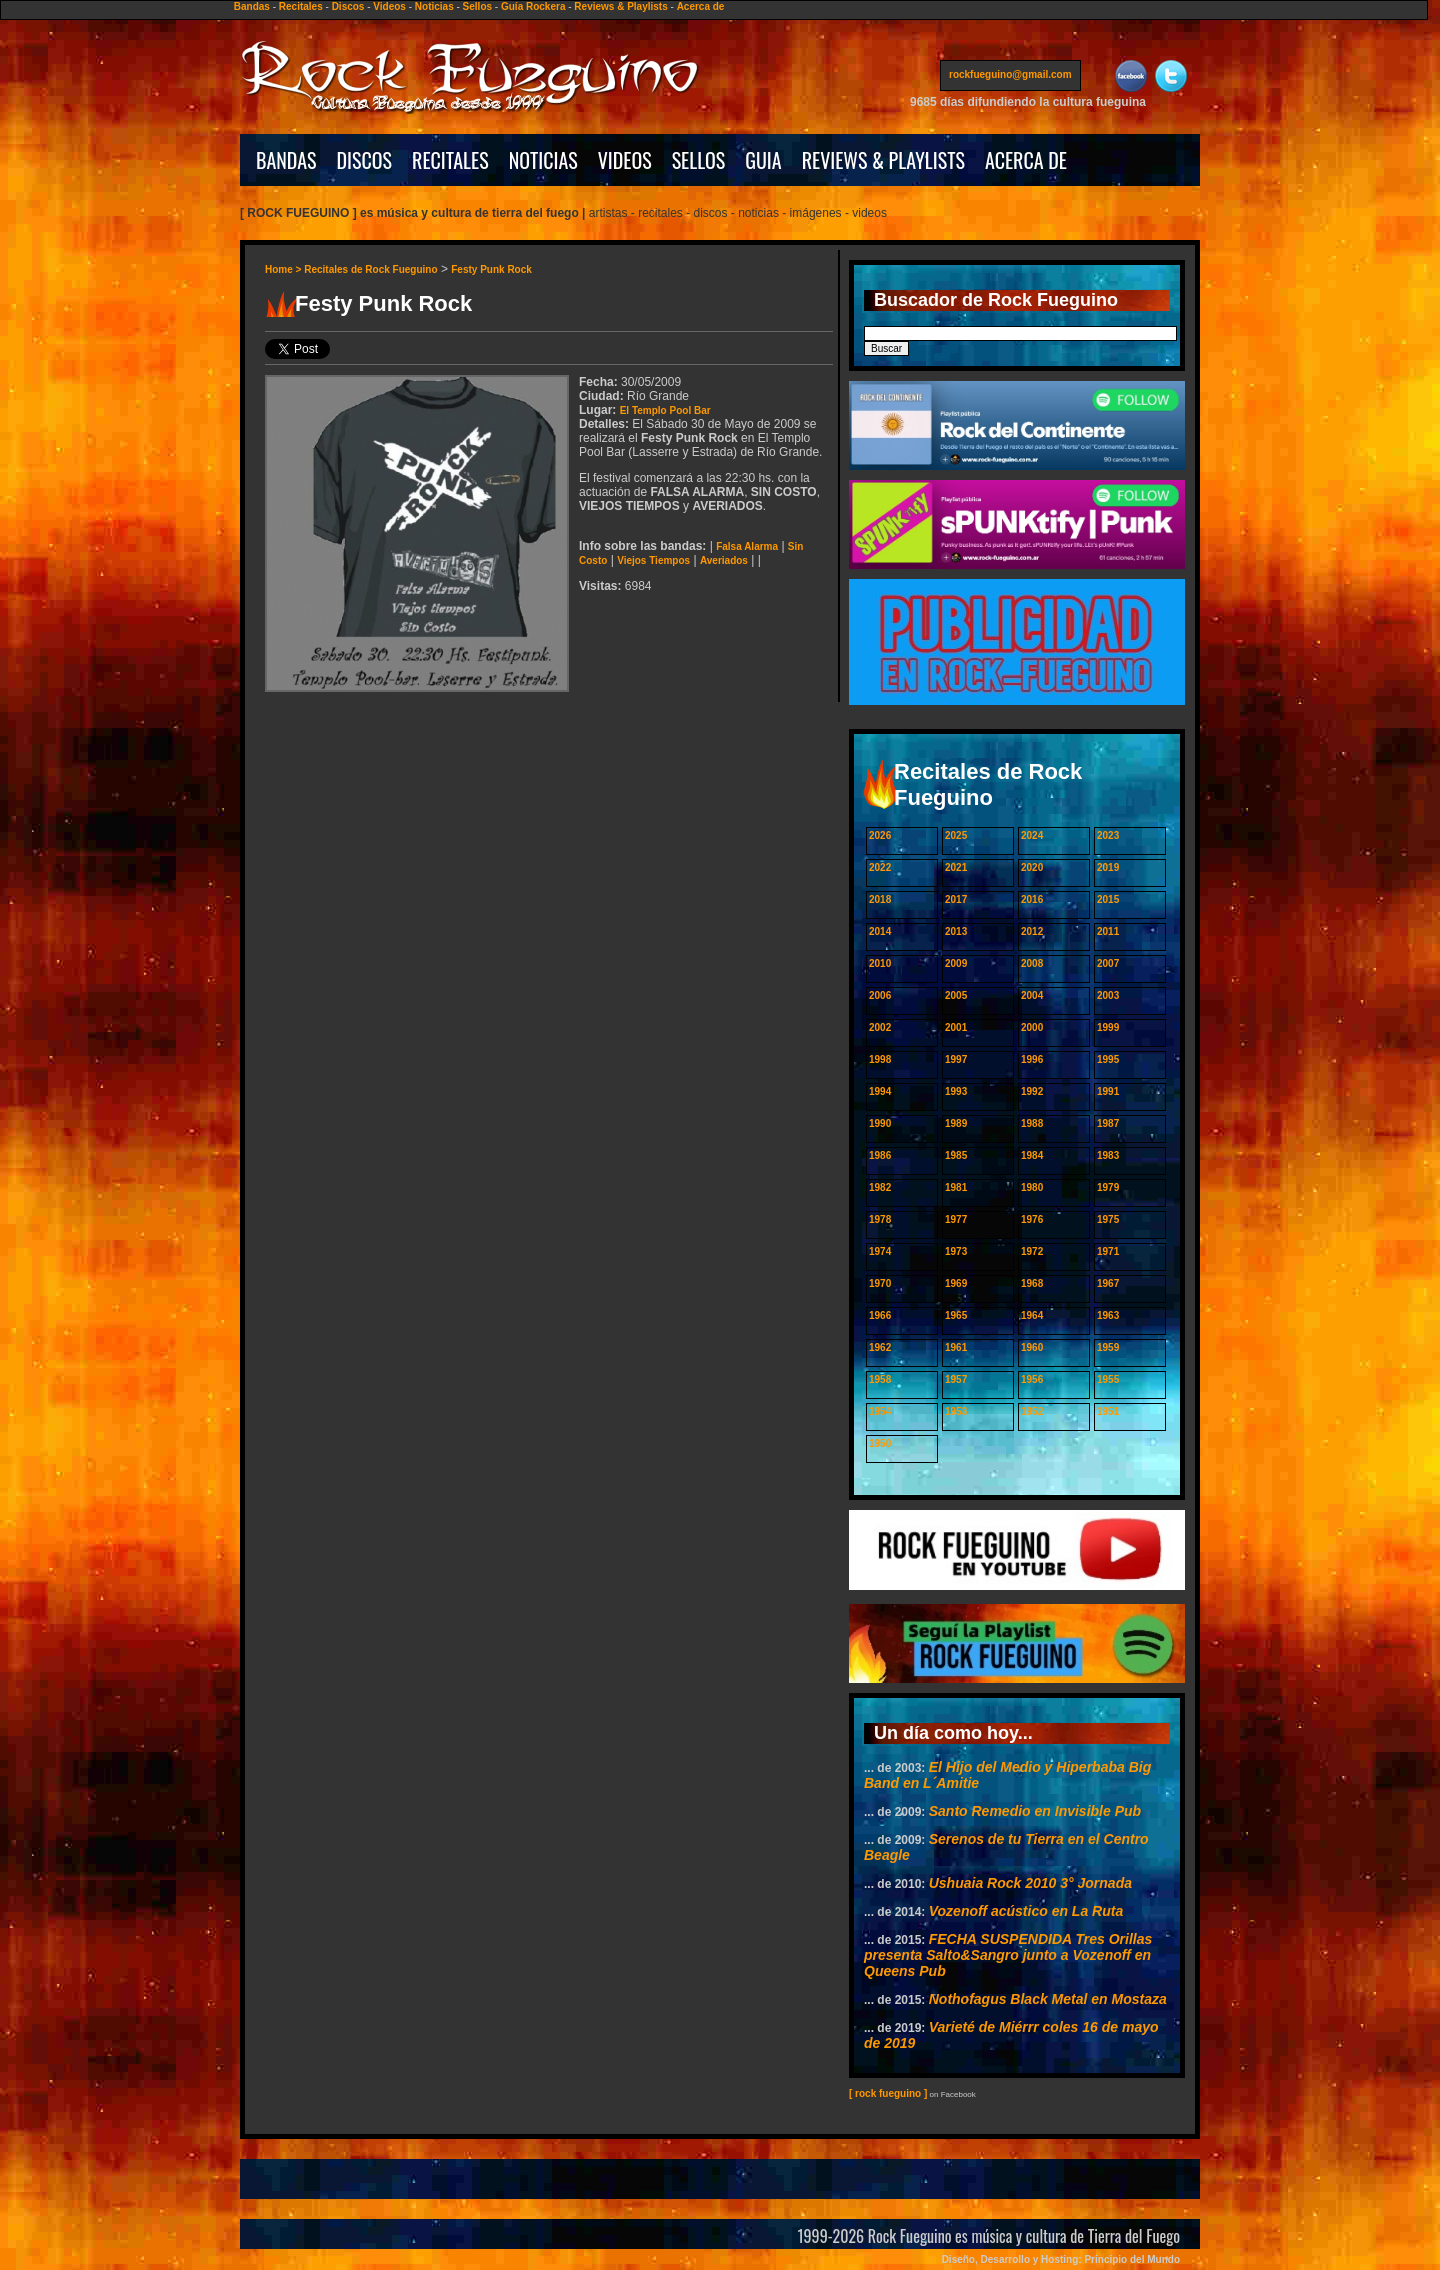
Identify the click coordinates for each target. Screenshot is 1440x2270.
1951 (1108, 1411)
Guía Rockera (533, 6)
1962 (880, 1347)
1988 (1032, 1123)
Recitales (301, 6)
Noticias (434, 6)
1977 (956, 1219)
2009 (956, 963)
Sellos (477, 6)
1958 (880, 1379)
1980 (1032, 1187)
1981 (956, 1187)
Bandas (252, 6)
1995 (1108, 1059)
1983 (1108, 1155)
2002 (880, 1027)
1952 (1032, 1411)
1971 (1108, 1251)
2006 (880, 995)
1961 (956, 1347)
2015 (1108, 899)
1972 (1032, 1251)
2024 (1032, 835)
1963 (1108, 1315)
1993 (956, 1091)
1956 (1032, 1379)
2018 (880, 899)
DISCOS (365, 160)
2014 (880, 931)
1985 (956, 1155)
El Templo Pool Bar (665, 410)
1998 (880, 1059)
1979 (1108, 1187)
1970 (880, 1283)
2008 (1032, 963)
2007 (1108, 963)
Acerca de (701, 6)
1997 (956, 1059)
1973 (956, 1251)
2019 (1108, 867)
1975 (1108, 1219)
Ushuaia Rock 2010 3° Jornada (1030, 1883)
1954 (880, 1411)
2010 (880, 963)
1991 (1108, 1091)
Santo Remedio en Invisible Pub (1035, 1811)
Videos (389, 6)
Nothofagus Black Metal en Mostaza (1048, 1999)
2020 (1032, 867)
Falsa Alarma (747, 546)
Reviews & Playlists (620, 6)
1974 (880, 1251)
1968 (1032, 1283)
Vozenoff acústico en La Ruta (1026, 1911)
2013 (956, 931)
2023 (1108, 835)
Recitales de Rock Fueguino (370, 269)
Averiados (724, 560)
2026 (880, 835)
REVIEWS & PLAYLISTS (883, 160)
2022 (880, 867)
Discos (348, 6)
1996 (1032, 1059)
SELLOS (699, 160)
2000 (1032, 1027)
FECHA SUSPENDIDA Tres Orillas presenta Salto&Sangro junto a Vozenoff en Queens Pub (1008, 1955)
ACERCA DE (1026, 160)
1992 (1032, 1091)
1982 (880, 1187)
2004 (1032, 995)
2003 (1108, 995)
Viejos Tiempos (653, 560)
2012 (1032, 931)
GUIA (763, 160)
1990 (880, 1123)
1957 (956, 1379)
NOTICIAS (543, 160)
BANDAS (286, 160)
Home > (284, 269)
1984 (1032, 1155)
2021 (956, 867)
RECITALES (450, 160)
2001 (956, 1027)
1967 (1108, 1283)
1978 (880, 1219)
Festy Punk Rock (491, 269)
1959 (1108, 1347)
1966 (880, 1315)
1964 (1032, 1315)
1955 (1108, 1379)
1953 (956, 1411)
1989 (956, 1123)
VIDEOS (625, 160)
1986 (880, 1155)
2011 (1108, 931)
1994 (880, 1091)
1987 (1108, 1123)
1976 (1032, 1219)
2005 (956, 995)
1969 (956, 1283)
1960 (1032, 1347)
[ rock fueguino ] (888, 2093)
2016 (1032, 899)
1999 (1108, 1027)
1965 (956, 1315)
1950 (880, 1443)
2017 (956, 899)
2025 (956, 835)
